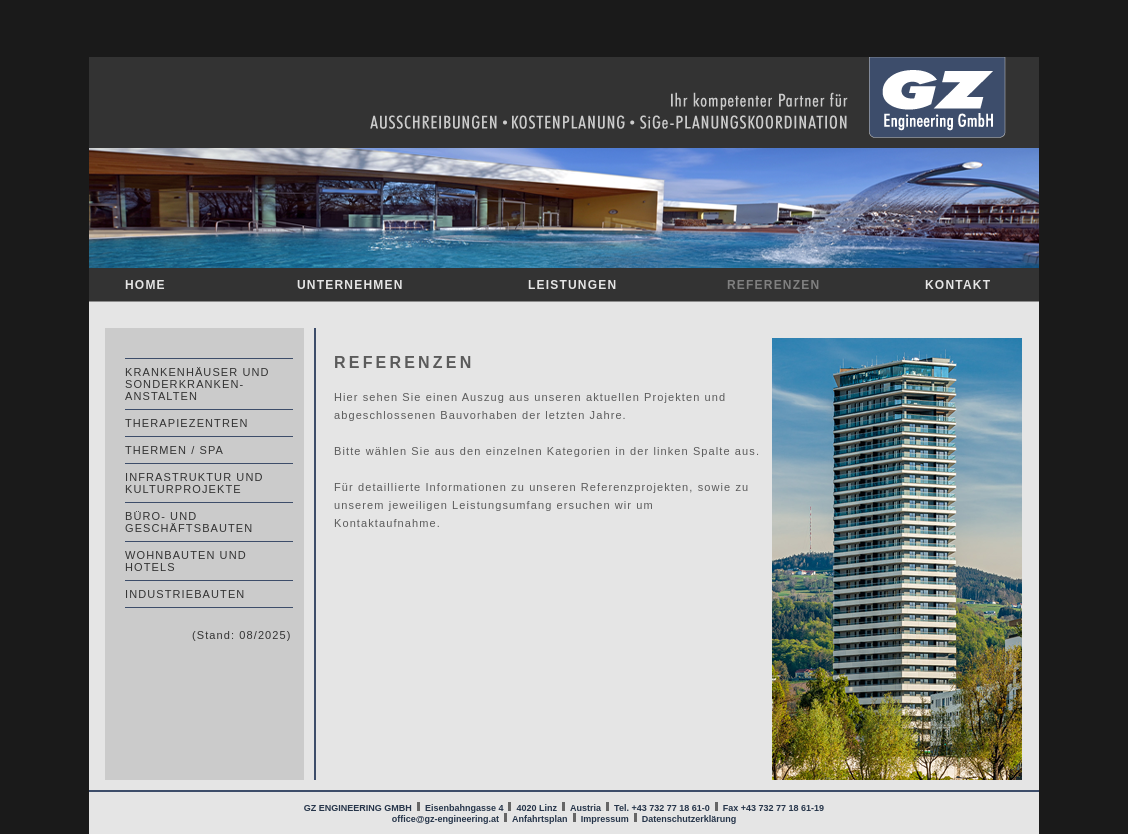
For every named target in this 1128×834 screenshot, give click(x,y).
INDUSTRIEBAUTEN (185, 594)
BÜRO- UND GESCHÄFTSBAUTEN (189, 522)
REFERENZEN (773, 285)
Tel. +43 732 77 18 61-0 (662, 808)
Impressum (605, 819)
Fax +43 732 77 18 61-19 (773, 808)
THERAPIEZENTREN (186, 423)
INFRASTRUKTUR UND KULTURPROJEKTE (194, 483)
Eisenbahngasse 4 (464, 808)
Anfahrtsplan (540, 819)
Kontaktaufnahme (385, 523)
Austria (585, 808)
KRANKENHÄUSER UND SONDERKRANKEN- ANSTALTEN (197, 384)
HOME (145, 285)
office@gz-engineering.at (445, 819)
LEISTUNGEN (572, 285)
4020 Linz (536, 808)
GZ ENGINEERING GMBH (359, 808)
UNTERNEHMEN (350, 285)
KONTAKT (958, 285)
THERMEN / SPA (174, 450)
